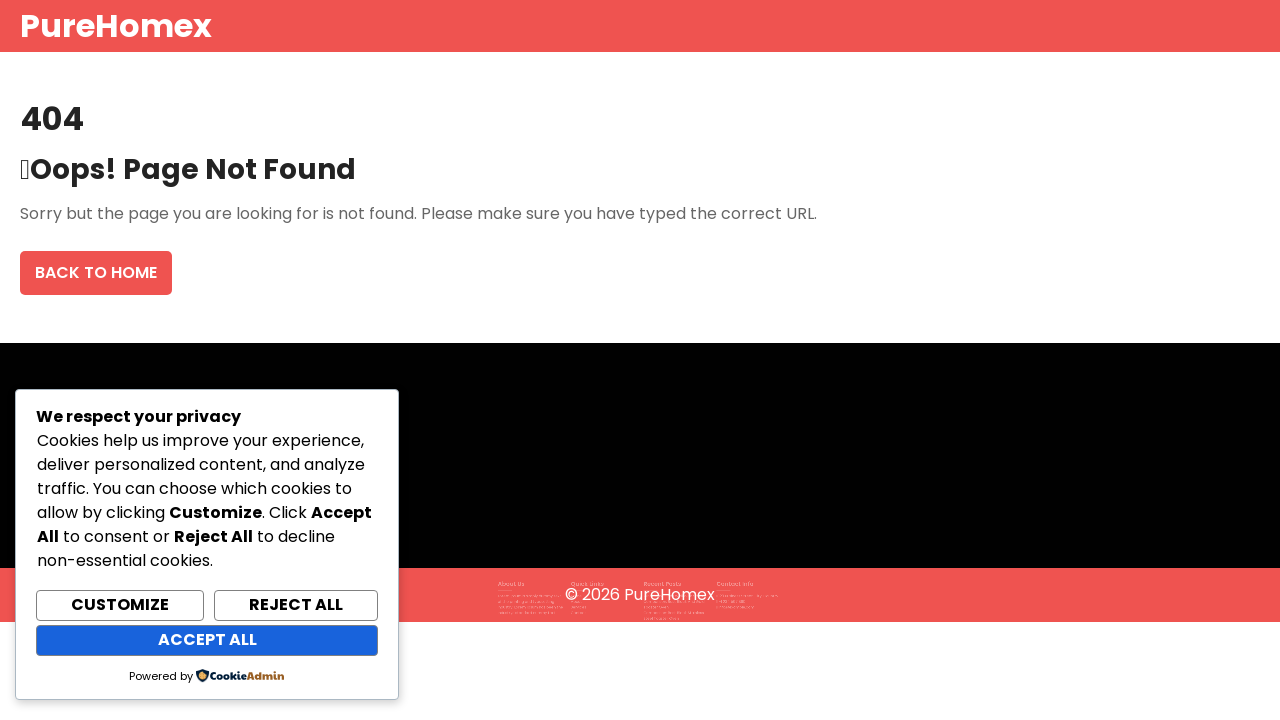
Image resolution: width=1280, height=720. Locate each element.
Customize (120, 604)
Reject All (296, 604)
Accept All (207, 639)
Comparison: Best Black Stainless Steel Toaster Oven (668, 610)
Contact (587, 608)
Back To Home (96, 272)
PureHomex (116, 25)
